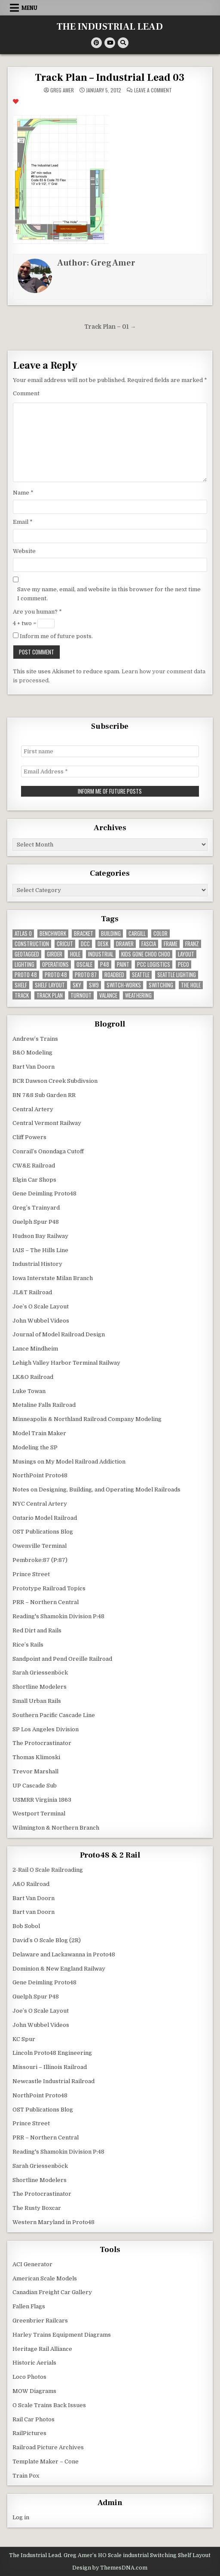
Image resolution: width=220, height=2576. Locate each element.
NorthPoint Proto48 (39, 1475)
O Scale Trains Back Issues (49, 2405)
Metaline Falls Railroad (44, 1405)
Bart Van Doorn (33, 1066)
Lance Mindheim (35, 1348)
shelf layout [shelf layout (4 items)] (50, 985)
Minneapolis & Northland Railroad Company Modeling (87, 1419)
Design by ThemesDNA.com (109, 2568)
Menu (29, 7)
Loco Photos (29, 2377)
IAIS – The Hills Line (40, 1250)
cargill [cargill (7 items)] (137, 933)
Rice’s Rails (27, 1644)
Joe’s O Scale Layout (40, 1306)
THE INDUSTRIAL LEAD (110, 27)
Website (24, 551)
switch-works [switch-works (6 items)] (124, 985)
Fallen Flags (28, 2306)
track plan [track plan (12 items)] (50, 995)
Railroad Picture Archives (48, 2447)
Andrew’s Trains (35, 1039)
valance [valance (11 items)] (108, 995)
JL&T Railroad (32, 1292)
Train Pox (25, 2475)
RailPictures (29, 2433)
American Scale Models (44, 2278)
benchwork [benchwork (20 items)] (53, 933)
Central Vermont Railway (46, 1123)
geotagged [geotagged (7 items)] (27, 954)
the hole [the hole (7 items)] (191, 985)
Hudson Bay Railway (40, 1236)
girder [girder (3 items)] (54, 954)
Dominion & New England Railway (58, 1968)
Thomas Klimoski (36, 1757)
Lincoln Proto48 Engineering (52, 2053)
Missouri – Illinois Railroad (49, 2067)
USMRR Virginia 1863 (41, 1800)
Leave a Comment (153, 90)
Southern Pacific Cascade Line (53, 1715)
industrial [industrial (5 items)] (100, 954)
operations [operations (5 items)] (55, 964)
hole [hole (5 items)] (75, 954)
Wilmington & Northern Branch (55, 1827)
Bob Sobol (26, 1926)
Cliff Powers (29, 1137)
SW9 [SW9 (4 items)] (94, 985)
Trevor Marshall (35, 1771)
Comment (26, 393)
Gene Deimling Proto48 (44, 1193)
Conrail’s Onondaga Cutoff (48, 1151)
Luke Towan (29, 1391)
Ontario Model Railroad (44, 1518)
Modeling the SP (35, 1447)
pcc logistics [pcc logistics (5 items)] (153, 964)
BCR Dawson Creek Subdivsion (55, 1081)
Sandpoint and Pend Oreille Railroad (62, 1659)
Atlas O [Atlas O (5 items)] (23, 933)
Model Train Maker (39, 1433)
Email (23, 522)
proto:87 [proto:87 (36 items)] (86, 975)
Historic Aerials (34, 2362)
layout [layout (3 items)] (186, 954)
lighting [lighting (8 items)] (24, 964)
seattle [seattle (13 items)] (141, 975)
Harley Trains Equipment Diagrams (61, 2335)
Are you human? (37, 611)
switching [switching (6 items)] (161, 985)
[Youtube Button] (109, 42)
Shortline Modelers (39, 1687)
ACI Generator (32, 2264)
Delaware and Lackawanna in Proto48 (63, 1954)
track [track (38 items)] (22, 995)
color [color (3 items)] (160, 933)
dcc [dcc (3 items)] (85, 944)
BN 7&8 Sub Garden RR (44, 1095)
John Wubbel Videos (40, 1320)
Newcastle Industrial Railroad (53, 2081)
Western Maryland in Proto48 (53, 2222)
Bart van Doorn (33, 1912)
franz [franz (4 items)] (192, 944)
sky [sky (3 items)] (77, 985)
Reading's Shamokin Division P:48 (58, 1616)
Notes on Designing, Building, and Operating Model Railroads (96, 1489)
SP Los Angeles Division (45, 1729)
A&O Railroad (30, 1884)
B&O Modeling (32, 1052)
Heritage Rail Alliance (42, 2349)
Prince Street (31, 1574)
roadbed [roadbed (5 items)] (114, 975)
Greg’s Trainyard (36, 1207)
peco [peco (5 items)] (183, 964)
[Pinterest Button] (96, 42)
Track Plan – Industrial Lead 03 (110, 77)
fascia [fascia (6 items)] (148, 944)
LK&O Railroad (32, 1377)
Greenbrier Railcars (40, 2320)
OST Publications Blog (42, 1531)
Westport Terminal (38, 1813)
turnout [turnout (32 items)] (81, 995)
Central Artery (32, 1109)
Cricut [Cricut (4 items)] (65, 944)
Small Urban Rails (36, 1701)
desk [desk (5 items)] (103, 944)
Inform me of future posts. (53, 636)
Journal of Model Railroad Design (58, 1334)
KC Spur (23, 2039)
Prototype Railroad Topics (49, 1588)
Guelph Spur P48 (35, 1222)
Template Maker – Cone (45, 2461)
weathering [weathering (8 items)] (138, 995)
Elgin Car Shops (34, 1179)
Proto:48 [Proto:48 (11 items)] (56, 975)
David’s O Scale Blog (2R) (46, 1940)
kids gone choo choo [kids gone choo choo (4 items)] (145, 954)
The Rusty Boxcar (36, 2208)
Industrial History (37, 1264)
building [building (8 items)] (111, 933)
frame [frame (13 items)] (170, 944)
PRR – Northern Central (45, 1602)
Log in (20, 2517)
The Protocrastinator (41, 1743)
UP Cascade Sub (34, 1785)
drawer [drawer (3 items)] (125, 944)
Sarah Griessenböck (40, 1672)
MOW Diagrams (34, 2391)
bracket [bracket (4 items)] (83, 933)
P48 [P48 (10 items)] (104, 964)
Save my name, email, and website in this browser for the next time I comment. (109, 594)
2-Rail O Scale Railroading (47, 1870)
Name (23, 492)
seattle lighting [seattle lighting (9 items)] (176, 975)
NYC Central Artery (39, 1503)
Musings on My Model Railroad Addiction (68, 1461)
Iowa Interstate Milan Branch (52, 1278)
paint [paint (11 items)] (123, 964)
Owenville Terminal (39, 1546)
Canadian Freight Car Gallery (52, 2292)
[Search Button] (123, 42)
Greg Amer (62, 90)
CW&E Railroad (33, 1165)
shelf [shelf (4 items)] (21, 985)
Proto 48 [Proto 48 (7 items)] (26, 975)
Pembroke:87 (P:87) (39, 1560)
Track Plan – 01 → (110, 327)
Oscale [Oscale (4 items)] (84, 964)
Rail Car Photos (33, 2419)
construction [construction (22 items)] (32, 944)
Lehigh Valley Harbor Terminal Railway (66, 1363)
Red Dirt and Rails (36, 1630)
